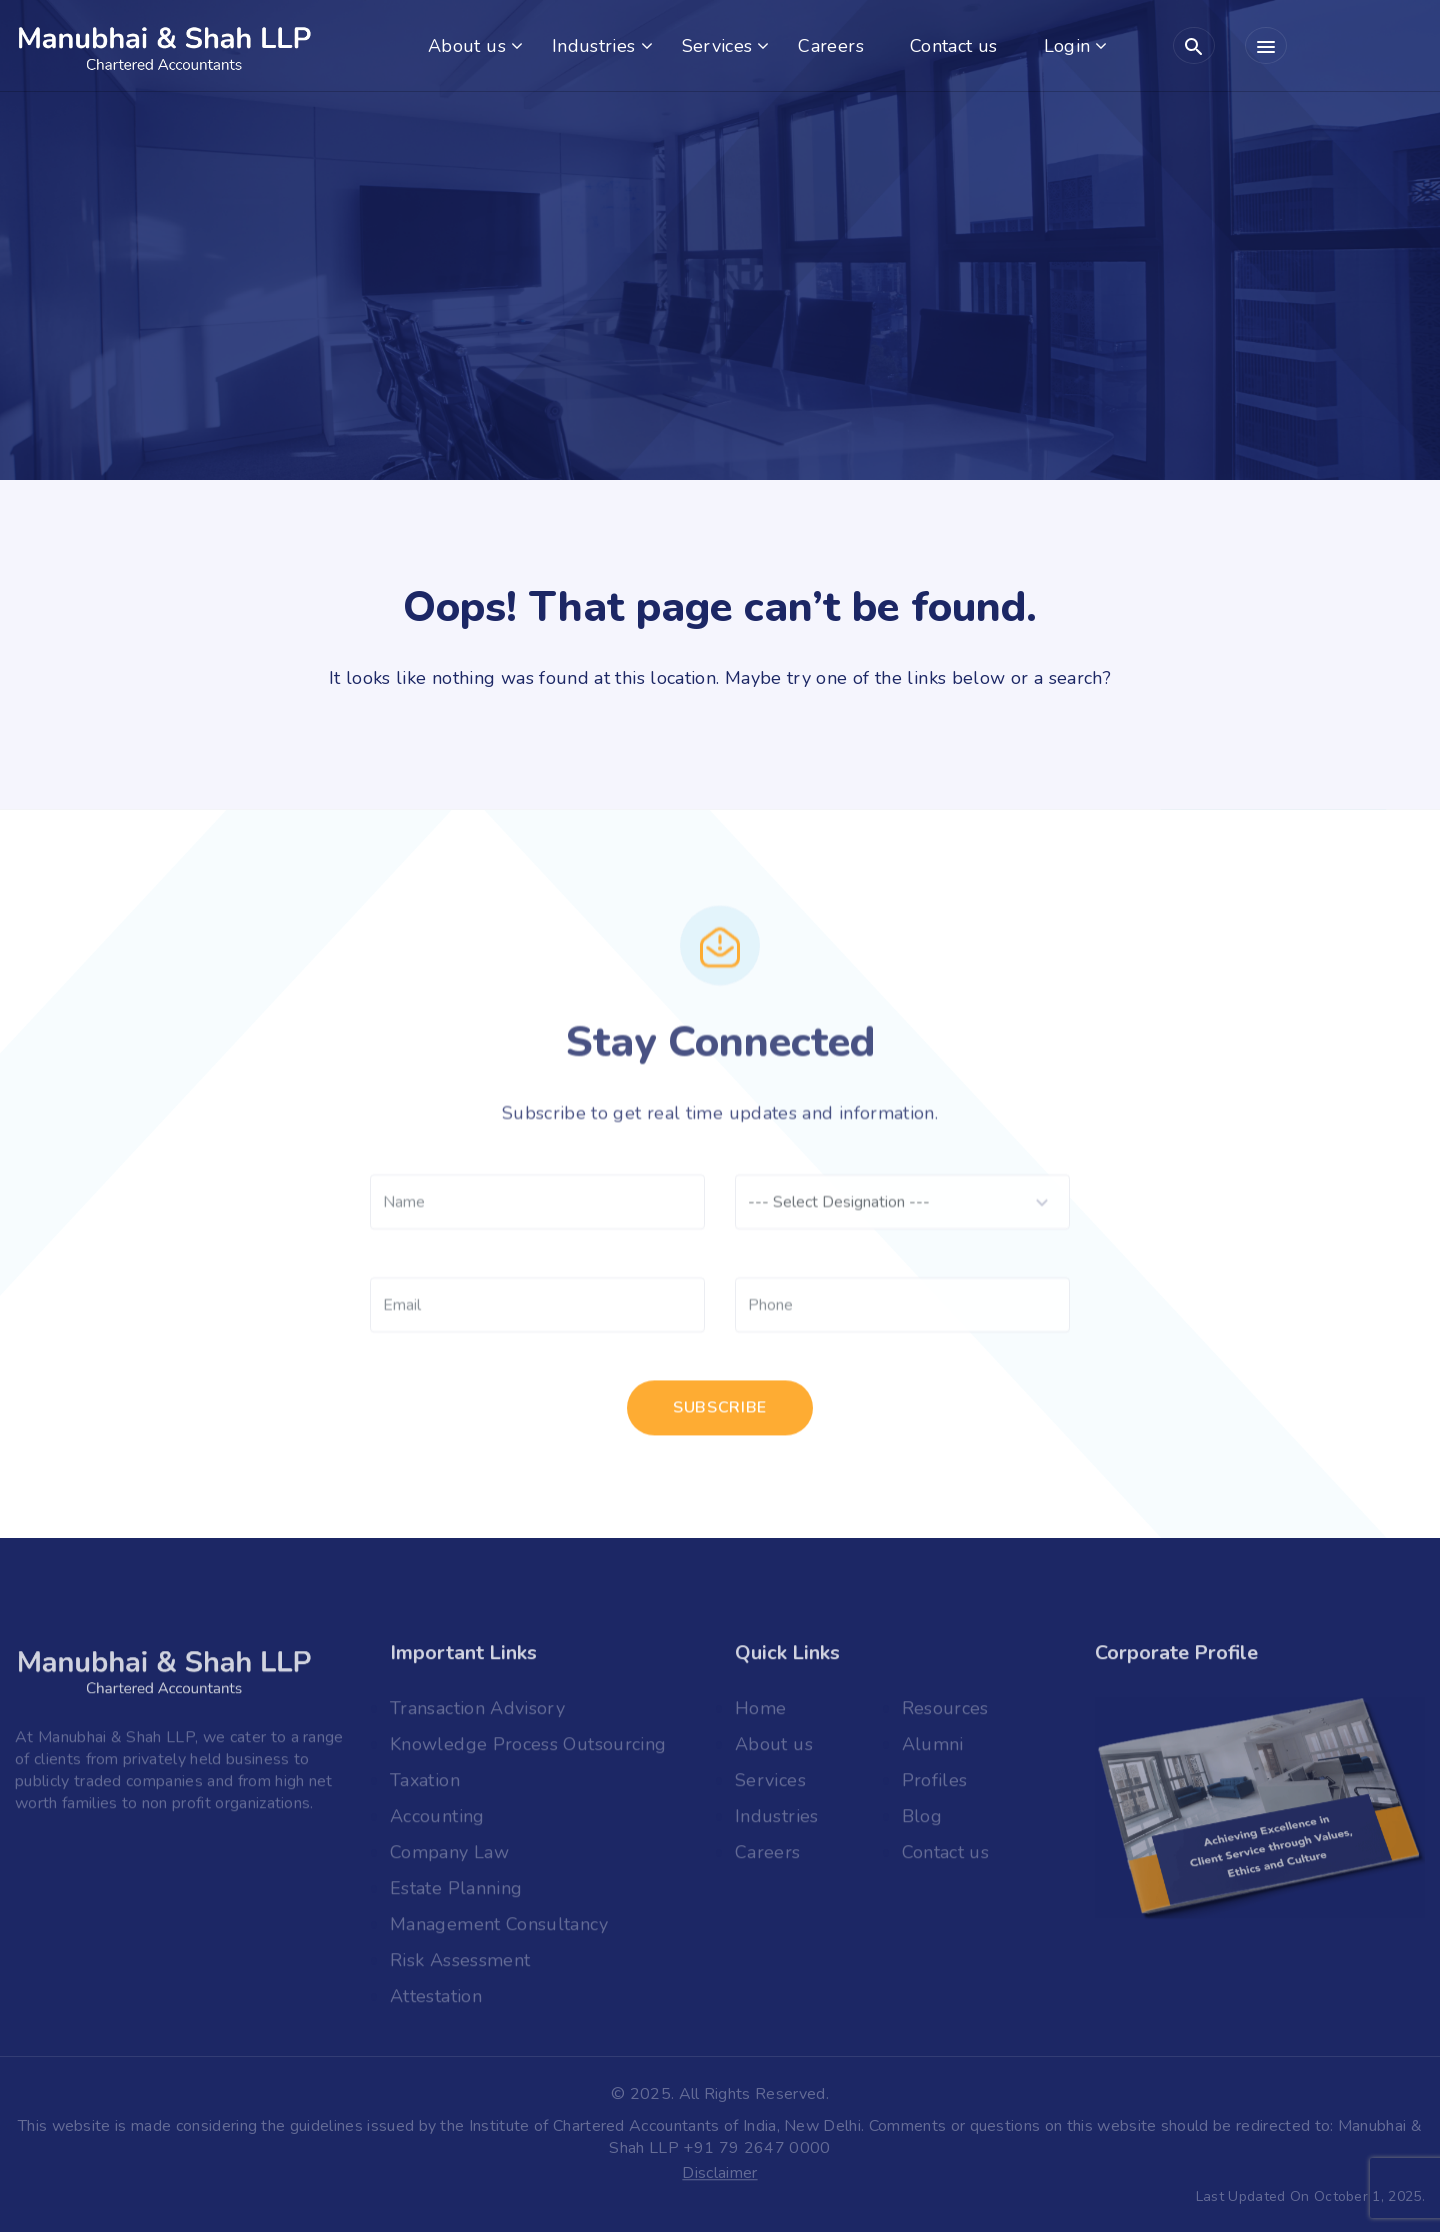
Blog (922, 1823)
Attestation (436, 2003)
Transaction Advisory (477, 1715)
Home (760, 1715)
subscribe (720, 1416)
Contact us (954, 46)
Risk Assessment (460, 1967)
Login (1067, 46)
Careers (831, 46)
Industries (594, 46)
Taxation (425, 1787)
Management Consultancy (499, 1931)
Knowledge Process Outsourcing (528, 1751)
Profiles (935, 1787)
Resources (945, 1715)
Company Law (449, 1859)
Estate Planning (456, 1895)
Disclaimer (719, 2175)
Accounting (437, 1823)
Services (717, 46)
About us (467, 46)
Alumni (933, 1751)
